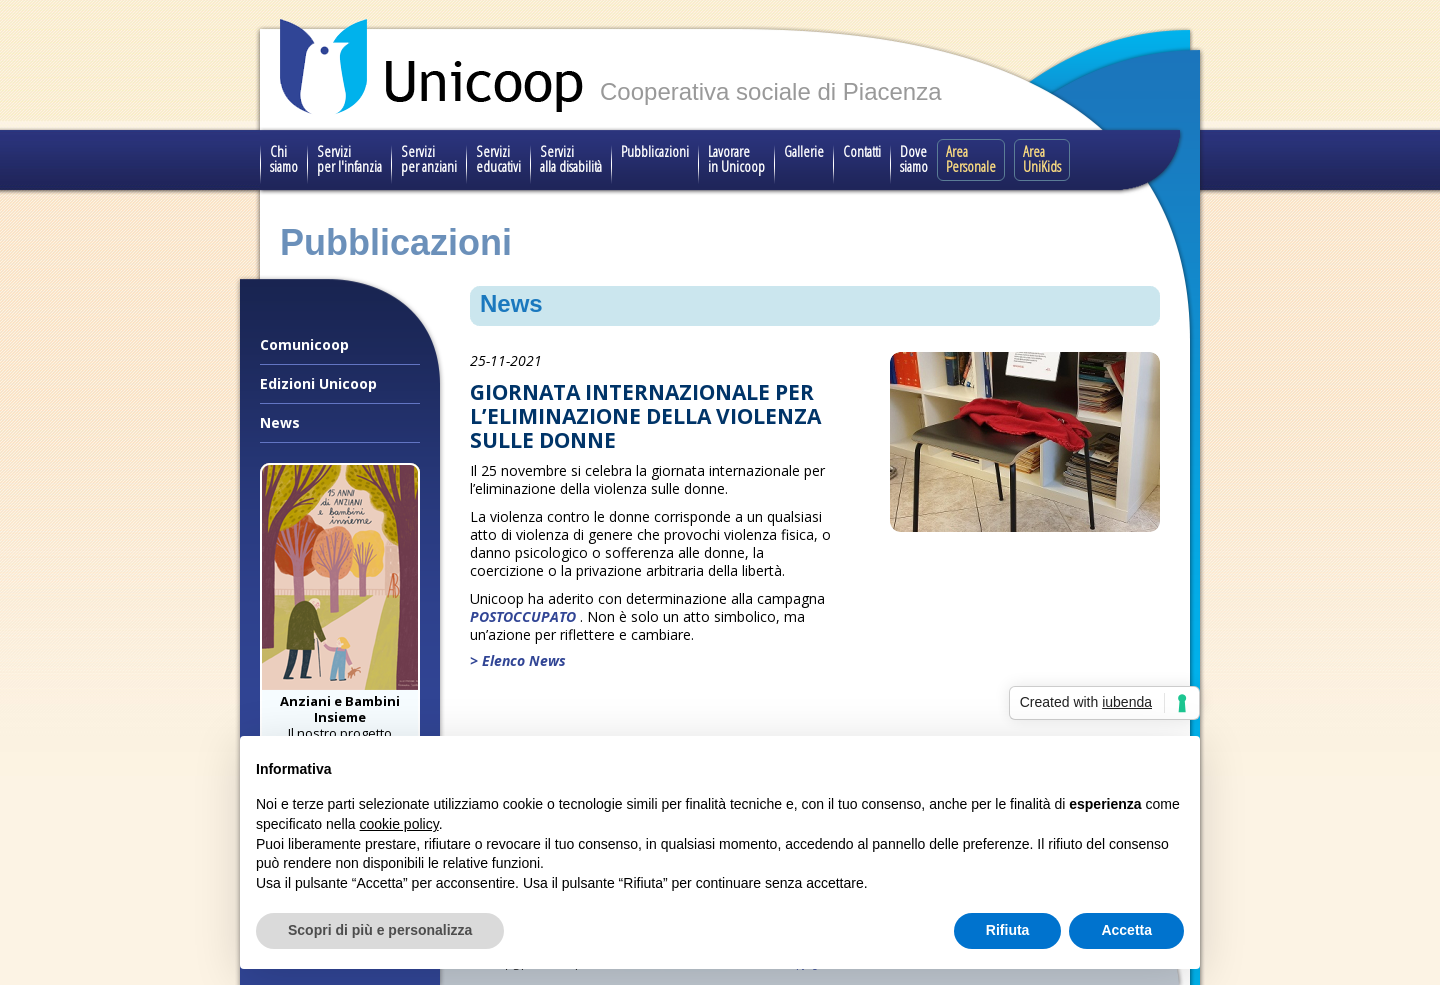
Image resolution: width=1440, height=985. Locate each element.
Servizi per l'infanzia (349, 158)
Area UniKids (1042, 158)
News (280, 422)
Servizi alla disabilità (571, 158)
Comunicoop (304, 344)
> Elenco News (518, 660)
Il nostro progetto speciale (340, 725)
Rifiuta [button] (1008, 930)
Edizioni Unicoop (318, 383)
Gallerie (804, 151)
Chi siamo (284, 158)
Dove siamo (914, 158)
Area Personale (971, 158)
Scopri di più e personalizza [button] (380, 930)
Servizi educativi (498, 158)
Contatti (862, 151)
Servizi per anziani (429, 158)
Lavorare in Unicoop (736, 158)
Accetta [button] (1126, 930)
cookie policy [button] (399, 824)
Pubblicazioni (655, 151)
